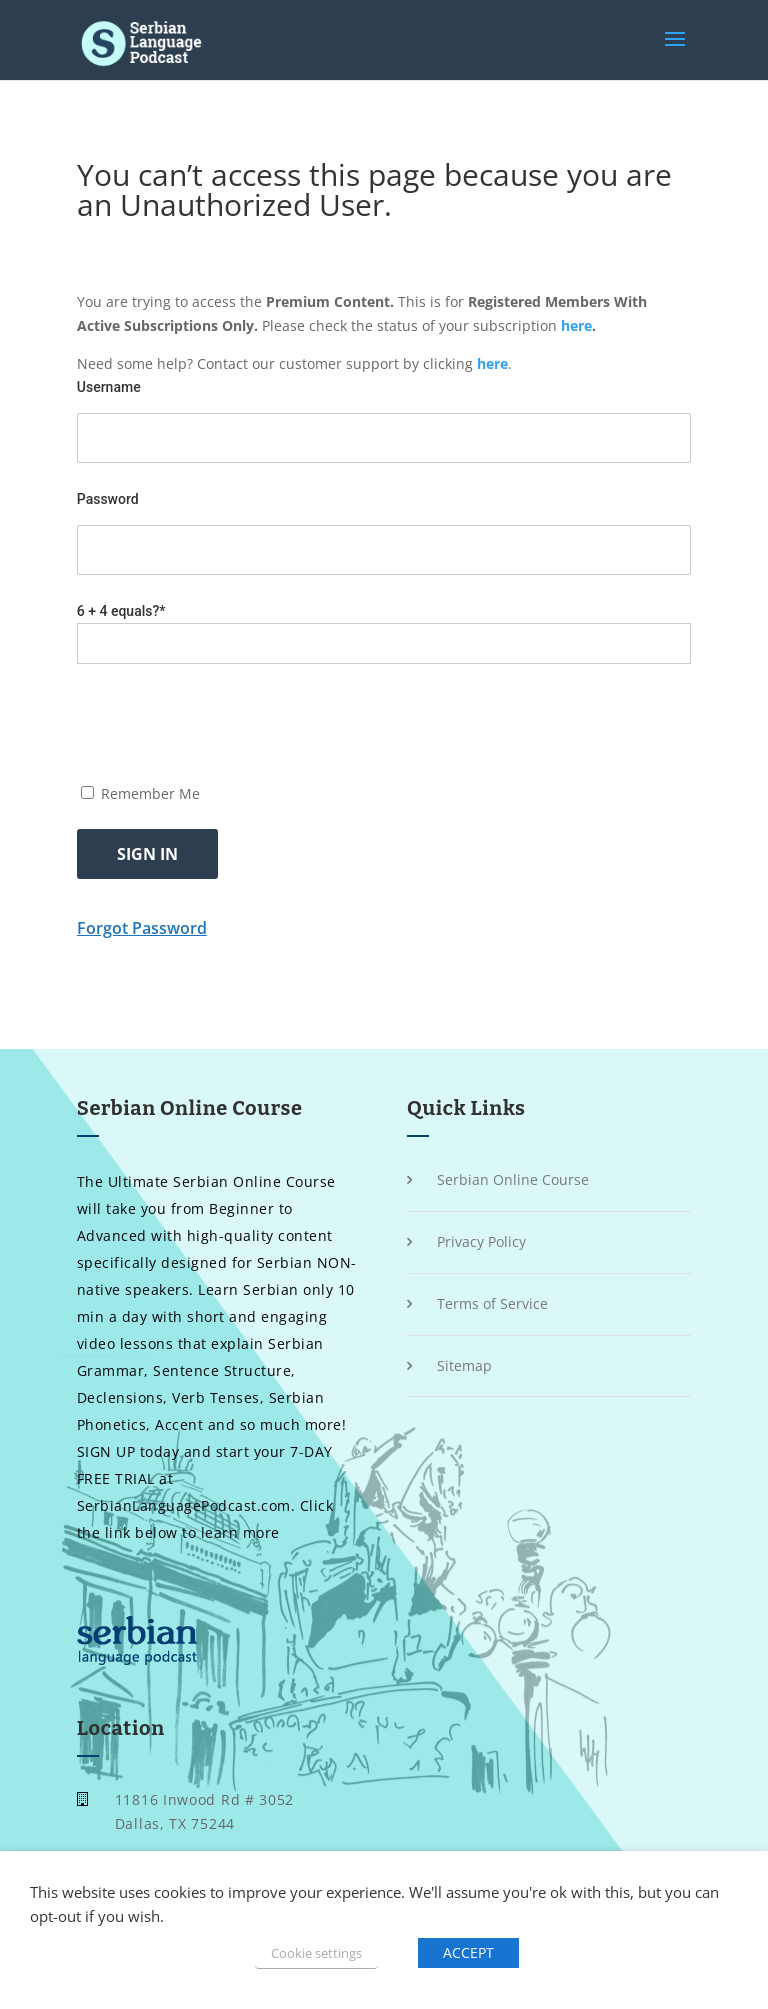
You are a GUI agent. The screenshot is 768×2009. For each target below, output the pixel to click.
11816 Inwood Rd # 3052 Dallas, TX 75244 (204, 1811)
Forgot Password (142, 928)
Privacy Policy (481, 1241)
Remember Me (140, 793)
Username (109, 387)
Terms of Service (492, 1303)
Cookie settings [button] (316, 1953)
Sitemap (464, 1365)
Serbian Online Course (513, 1179)
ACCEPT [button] (468, 1952)
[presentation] (229, 723)
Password (108, 499)
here (576, 325)
